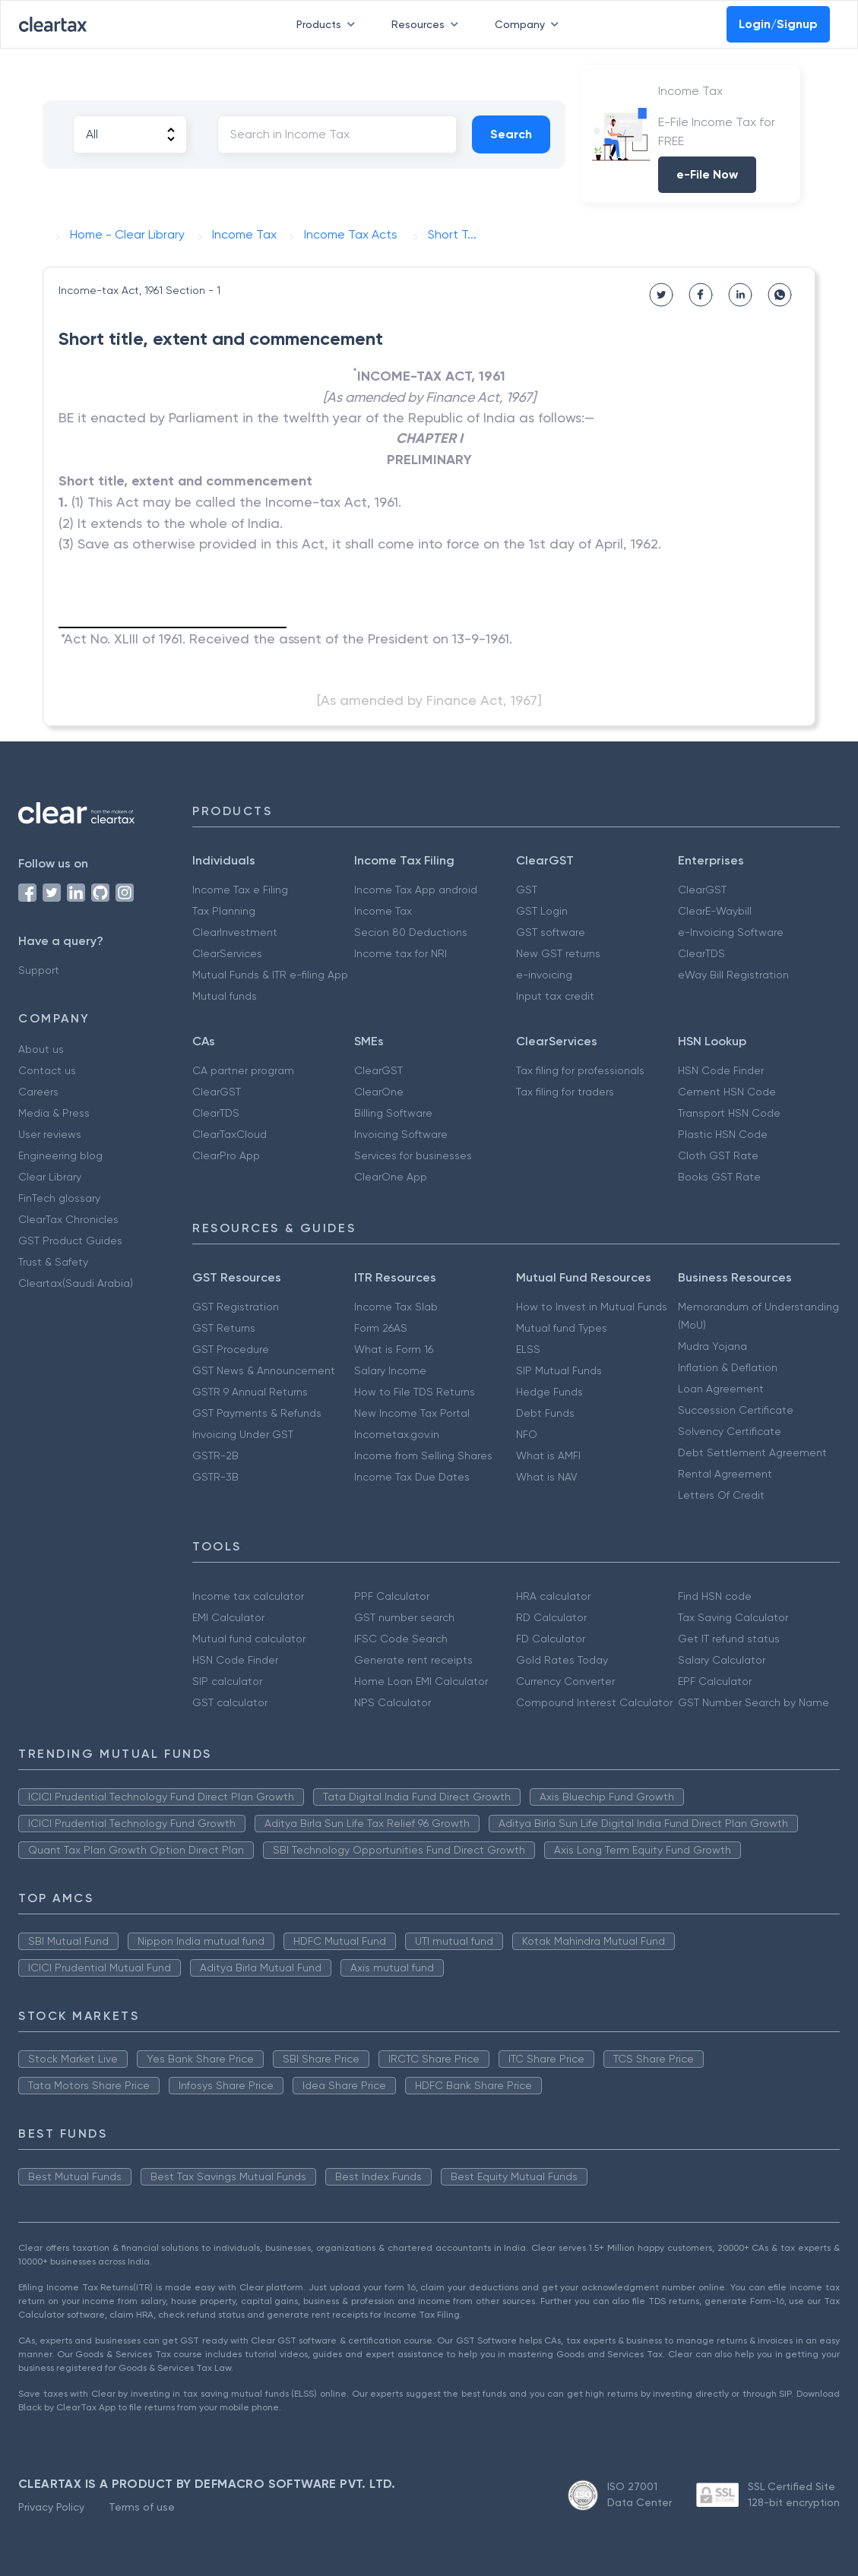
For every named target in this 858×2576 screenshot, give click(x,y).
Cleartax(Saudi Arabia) (75, 1283)
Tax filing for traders (565, 1092)
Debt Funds (545, 1413)
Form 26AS (380, 1328)
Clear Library (49, 1177)
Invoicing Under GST (242, 1434)
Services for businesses (413, 1155)
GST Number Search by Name (753, 1702)
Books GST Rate (719, 1177)
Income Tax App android (415, 889)
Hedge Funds (549, 1392)
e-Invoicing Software (731, 932)
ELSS (528, 1349)
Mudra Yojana (712, 1346)
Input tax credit (555, 996)
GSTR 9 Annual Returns (250, 1392)
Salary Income (390, 1370)
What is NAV (547, 1477)
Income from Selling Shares (423, 1455)
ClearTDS (701, 953)
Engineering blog (60, 1155)
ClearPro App (226, 1155)
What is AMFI (548, 1455)
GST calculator (230, 1702)
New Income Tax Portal (412, 1413)
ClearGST (702, 889)
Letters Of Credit (721, 1495)
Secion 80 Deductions (410, 932)
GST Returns (223, 1328)
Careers (38, 1092)
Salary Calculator (721, 1660)
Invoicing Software (401, 1134)
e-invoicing (544, 975)
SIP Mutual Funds (559, 1370)
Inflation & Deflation (727, 1367)
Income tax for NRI (400, 953)
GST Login (542, 911)
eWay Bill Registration (733, 975)
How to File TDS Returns (414, 1392)
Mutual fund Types (561, 1328)
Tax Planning (223, 911)
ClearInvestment (234, 932)
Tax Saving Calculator (733, 1617)
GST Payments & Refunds (256, 1413)
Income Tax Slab (396, 1307)
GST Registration (235, 1307)
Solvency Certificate (729, 1431)
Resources (427, 24)
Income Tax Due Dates (412, 1477)
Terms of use (142, 2507)
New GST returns (558, 953)
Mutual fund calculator (249, 1639)
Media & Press (54, 1113)
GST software (550, 932)
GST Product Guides (70, 1240)
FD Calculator (550, 1639)
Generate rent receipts (413, 1660)
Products (328, 24)
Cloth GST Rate (718, 1155)
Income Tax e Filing (240, 889)
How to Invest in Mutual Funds (591, 1307)
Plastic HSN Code (723, 1134)
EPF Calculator (715, 1681)
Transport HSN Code (729, 1113)
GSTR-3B (215, 1477)
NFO (526, 1434)
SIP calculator (227, 1681)
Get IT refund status (729, 1639)
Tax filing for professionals (580, 1070)
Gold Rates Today (562, 1660)
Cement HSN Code (727, 1092)
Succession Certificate (735, 1410)
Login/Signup (778, 24)
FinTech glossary (59, 1198)
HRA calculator (553, 1596)
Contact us (47, 1070)
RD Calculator (551, 1617)
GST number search (404, 1617)
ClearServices (227, 953)
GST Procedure (230, 1349)
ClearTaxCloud (229, 1134)
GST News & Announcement (263, 1370)
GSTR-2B (215, 1455)
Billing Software (393, 1113)
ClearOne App (390, 1177)
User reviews (49, 1134)
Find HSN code (715, 1596)
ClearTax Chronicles (68, 1219)
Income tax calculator (248, 1596)
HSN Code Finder (721, 1070)
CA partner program (243, 1070)
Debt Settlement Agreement (752, 1452)
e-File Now (707, 174)
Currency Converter (565, 1681)
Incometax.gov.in (396, 1434)
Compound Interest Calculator (594, 1702)
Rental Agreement (725, 1474)
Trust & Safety (53, 1262)
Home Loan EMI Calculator (421, 1681)
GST (526, 889)
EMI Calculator (228, 1617)
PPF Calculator (391, 1596)
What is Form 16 (393, 1349)
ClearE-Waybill (715, 911)
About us (41, 1049)
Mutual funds (224, 996)
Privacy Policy (51, 2507)
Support (38, 970)
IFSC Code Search (401, 1639)
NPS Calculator (392, 1702)
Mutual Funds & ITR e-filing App (270, 975)
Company (530, 24)
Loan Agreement (721, 1389)
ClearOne (379, 1092)
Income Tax (383, 911)
